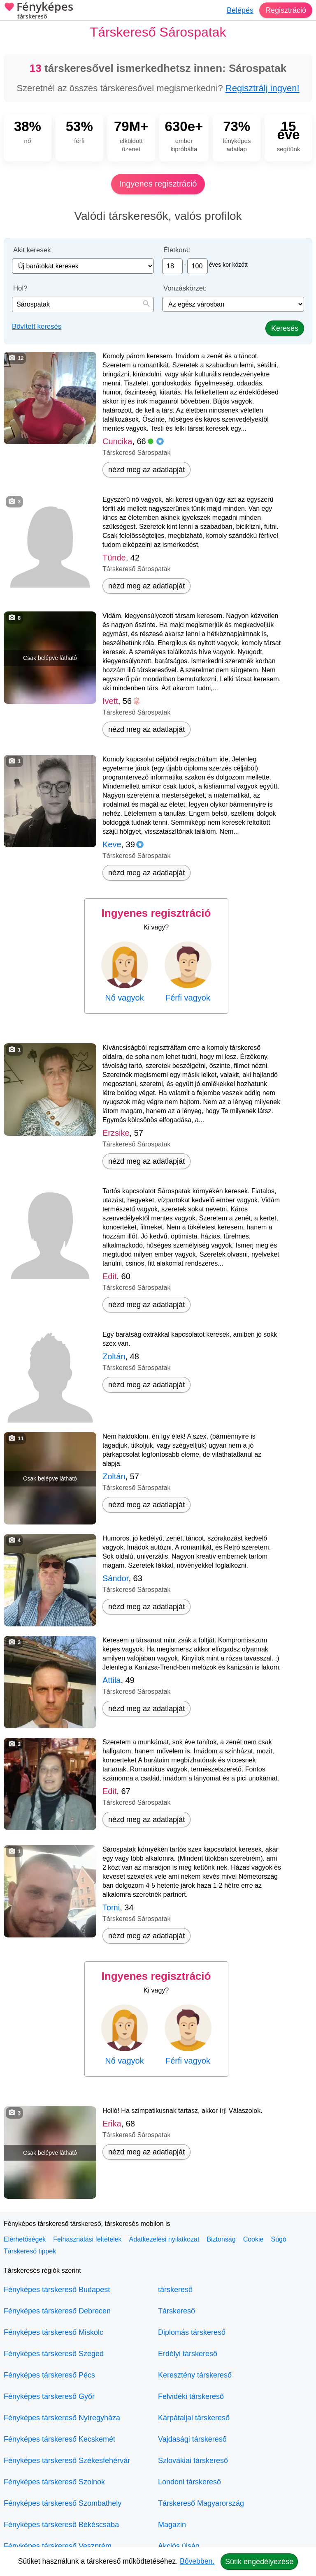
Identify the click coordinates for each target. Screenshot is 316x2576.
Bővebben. (197, 2561)
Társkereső (176, 2311)
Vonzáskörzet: (185, 288)
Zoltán (113, 1356)
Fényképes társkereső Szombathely (62, 2503)
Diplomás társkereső (191, 2332)
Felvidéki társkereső (191, 2396)
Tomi (111, 1907)
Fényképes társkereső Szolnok (54, 2482)
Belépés (240, 10)
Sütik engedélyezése (259, 2562)
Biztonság (221, 2239)
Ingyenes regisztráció (158, 183)
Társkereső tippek (30, 2251)
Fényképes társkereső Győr (49, 2396)
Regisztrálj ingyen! (262, 88)
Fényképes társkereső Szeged (54, 2354)
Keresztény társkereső (195, 2375)
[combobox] (83, 304)
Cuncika (117, 441)
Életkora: (177, 250)
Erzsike (116, 1132)
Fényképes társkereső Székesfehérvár (67, 2460)
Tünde (114, 557)
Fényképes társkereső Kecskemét (59, 2439)
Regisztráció (285, 10)
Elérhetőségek (25, 2239)
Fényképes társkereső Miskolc (53, 2332)
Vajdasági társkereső (192, 2439)
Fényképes (38, 11)
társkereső (175, 2289)
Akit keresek (32, 250)
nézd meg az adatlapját (146, 470)
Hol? (20, 288)
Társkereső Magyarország (201, 2503)
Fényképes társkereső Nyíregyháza (62, 2418)
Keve (111, 844)
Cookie (253, 2239)
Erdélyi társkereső (187, 2354)
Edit (109, 1276)
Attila (111, 1680)
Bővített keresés (36, 326)
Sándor (115, 1578)
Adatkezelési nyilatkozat (164, 2239)
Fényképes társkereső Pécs (49, 2375)
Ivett (110, 701)
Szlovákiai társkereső (193, 2460)
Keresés (284, 328)
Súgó (278, 2239)
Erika (111, 2123)
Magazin (172, 2525)
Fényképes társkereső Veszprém (58, 2546)
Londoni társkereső (189, 2482)
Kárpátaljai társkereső (194, 2418)
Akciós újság (179, 2546)
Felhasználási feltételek (87, 2239)
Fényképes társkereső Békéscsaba (61, 2525)
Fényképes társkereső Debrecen (57, 2311)
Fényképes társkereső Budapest (57, 2289)
